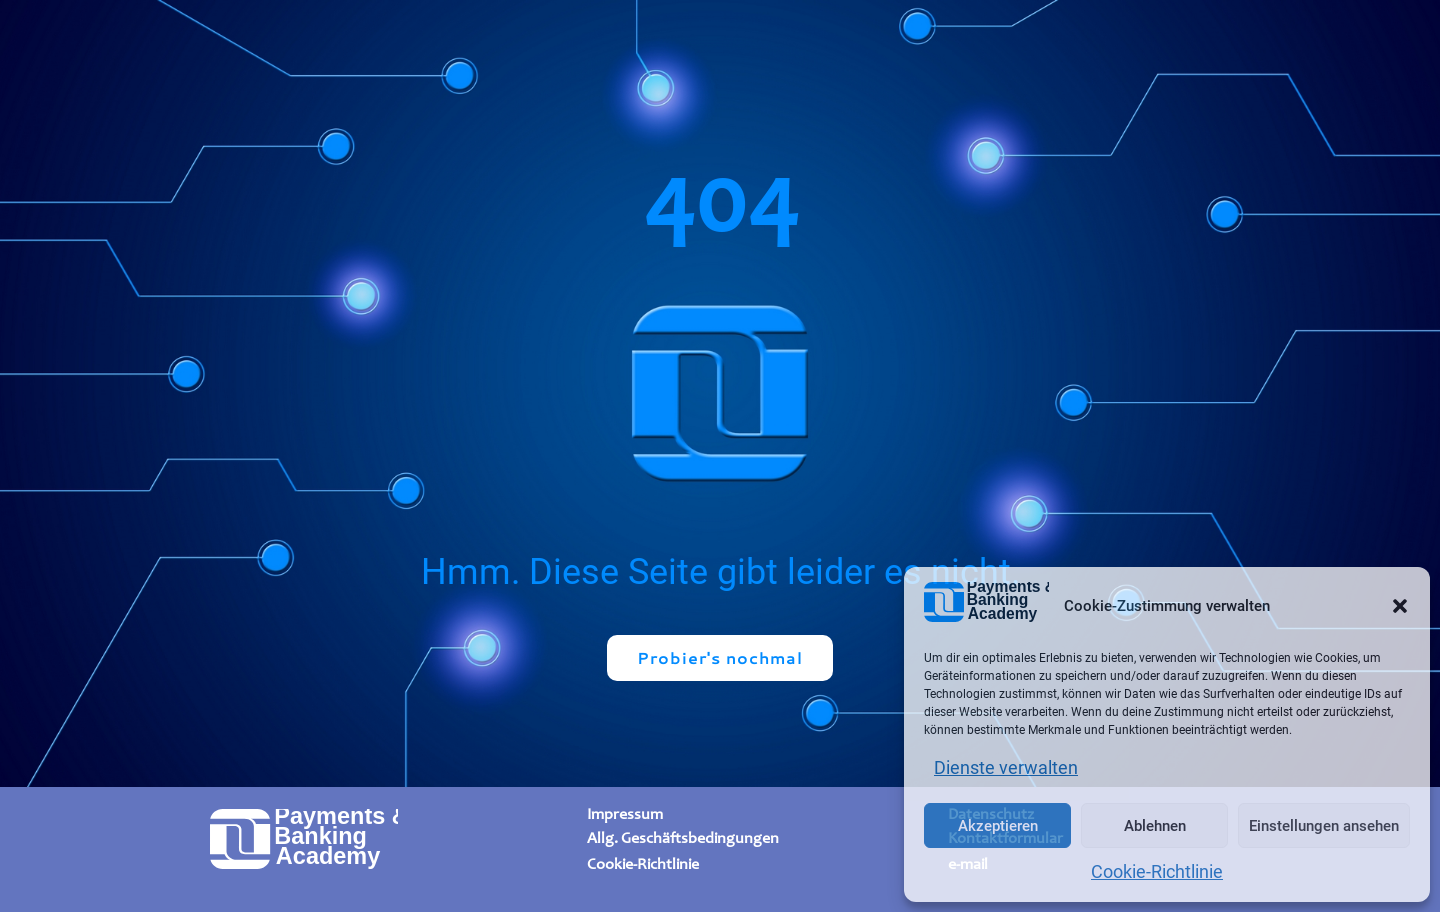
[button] (1400, 606)
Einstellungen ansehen (1324, 826)
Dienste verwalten (1006, 767)
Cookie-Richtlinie (1157, 871)
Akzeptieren (998, 826)
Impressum (625, 814)
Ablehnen (1155, 826)
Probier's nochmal (720, 657)
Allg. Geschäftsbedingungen (683, 837)
